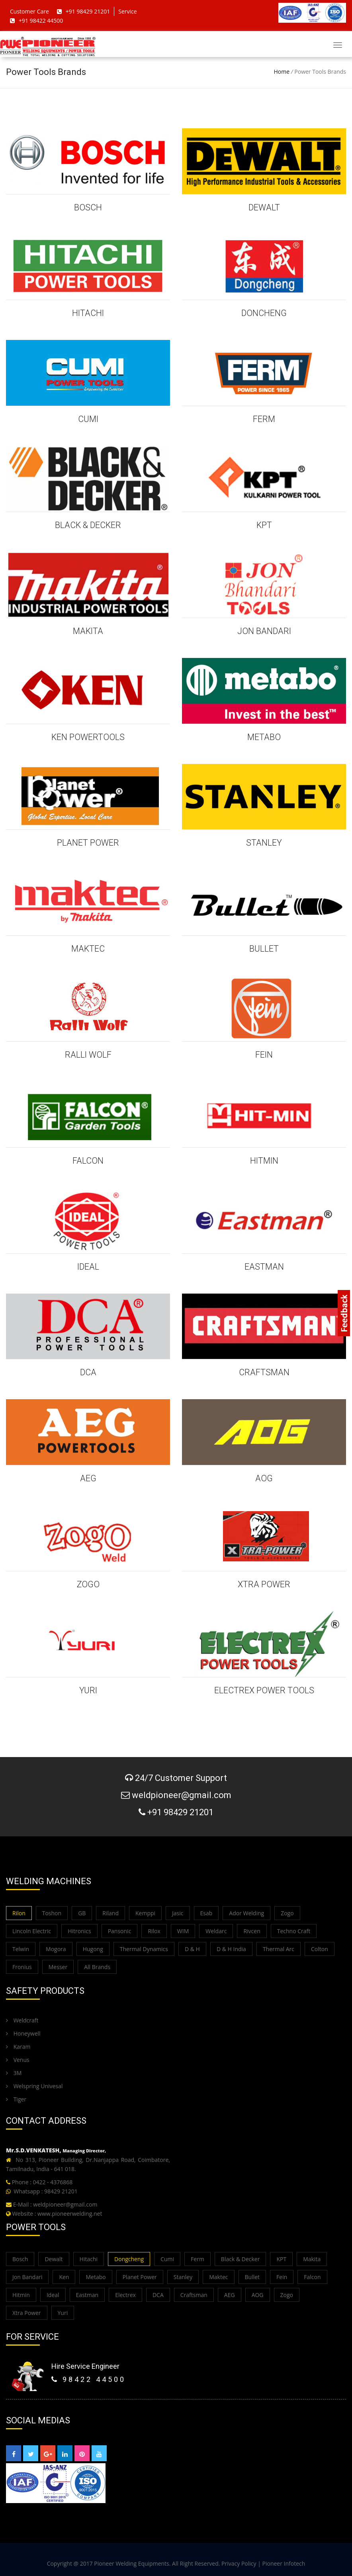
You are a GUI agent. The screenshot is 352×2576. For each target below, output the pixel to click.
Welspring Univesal (34, 2086)
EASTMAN (264, 1267)
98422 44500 (88, 2379)
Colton (319, 1949)
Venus (17, 2060)
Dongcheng (129, 2259)
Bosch (20, 2259)
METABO (264, 737)
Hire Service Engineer (85, 2366)
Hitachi (89, 2259)
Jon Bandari (27, 2277)
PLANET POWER (88, 843)
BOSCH (88, 207)
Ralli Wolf (88, 1055)
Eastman (87, 2295)
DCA (88, 1372)
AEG (88, 1478)
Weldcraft (22, 2020)
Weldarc (216, 1931)
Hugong (93, 1949)
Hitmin (21, 2295)
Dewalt (54, 2259)
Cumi (167, 2259)
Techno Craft (294, 1931)
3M (14, 2073)
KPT (264, 525)
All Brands (97, 1967)
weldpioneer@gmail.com (65, 2204)
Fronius (22, 1967)
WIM (183, 1931)
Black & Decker (240, 2259)
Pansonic (119, 1931)
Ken (64, 2277)
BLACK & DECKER (88, 525)
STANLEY (264, 843)
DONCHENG (264, 313)
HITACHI (88, 313)
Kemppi (145, 1913)
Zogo (287, 1913)
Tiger (16, 2099)
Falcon (312, 2277)
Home (282, 71)
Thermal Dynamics (144, 1949)
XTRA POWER (264, 1584)
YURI (88, 1690)
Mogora (56, 1949)
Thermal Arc (278, 1949)
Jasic (177, 1913)
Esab (206, 1913)
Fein (281, 2277)
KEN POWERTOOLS (88, 737)
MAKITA (88, 631)
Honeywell (23, 2033)
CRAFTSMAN (264, 1372)
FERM (264, 419)
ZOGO (88, 1584)
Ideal (53, 2295)
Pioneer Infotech (283, 2563)
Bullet (252, 2277)
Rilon (18, 1913)
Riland (110, 1913)
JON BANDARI (264, 631)
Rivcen (251, 1931)
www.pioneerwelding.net (69, 2213)
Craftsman (193, 2295)
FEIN (264, 1055)
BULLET (264, 949)
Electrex (125, 2295)
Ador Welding (246, 1913)
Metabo (96, 2277)
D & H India (231, 1949)
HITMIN (264, 1161)
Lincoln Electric (31, 1931)
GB (82, 1913)
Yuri (63, 2313)
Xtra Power (26, 2313)
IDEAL (88, 1267)
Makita (312, 2259)
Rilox (154, 1931)
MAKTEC (88, 949)
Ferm (197, 2259)
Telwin (20, 1949)
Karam (18, 2046)
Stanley (183, 2277)
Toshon (51, 1913)
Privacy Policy (238, 2563)
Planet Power (140, 2277)
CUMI (88, 419)
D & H (192, 1949)
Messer (58, 1967)
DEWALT (264, 207)
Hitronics (79, 1931)
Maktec (218, 2277)
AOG (264, 1478)
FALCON (88, 1161)
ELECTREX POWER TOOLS (264, 1690)
